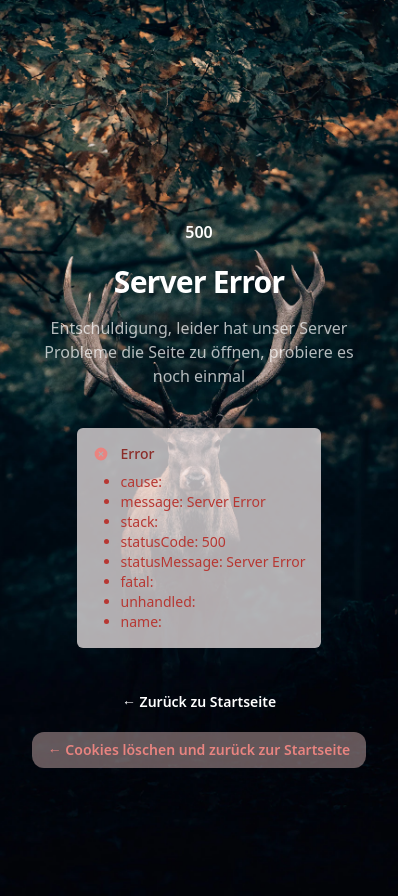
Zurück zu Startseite (199, 701)
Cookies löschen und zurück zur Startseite (199, 749)
